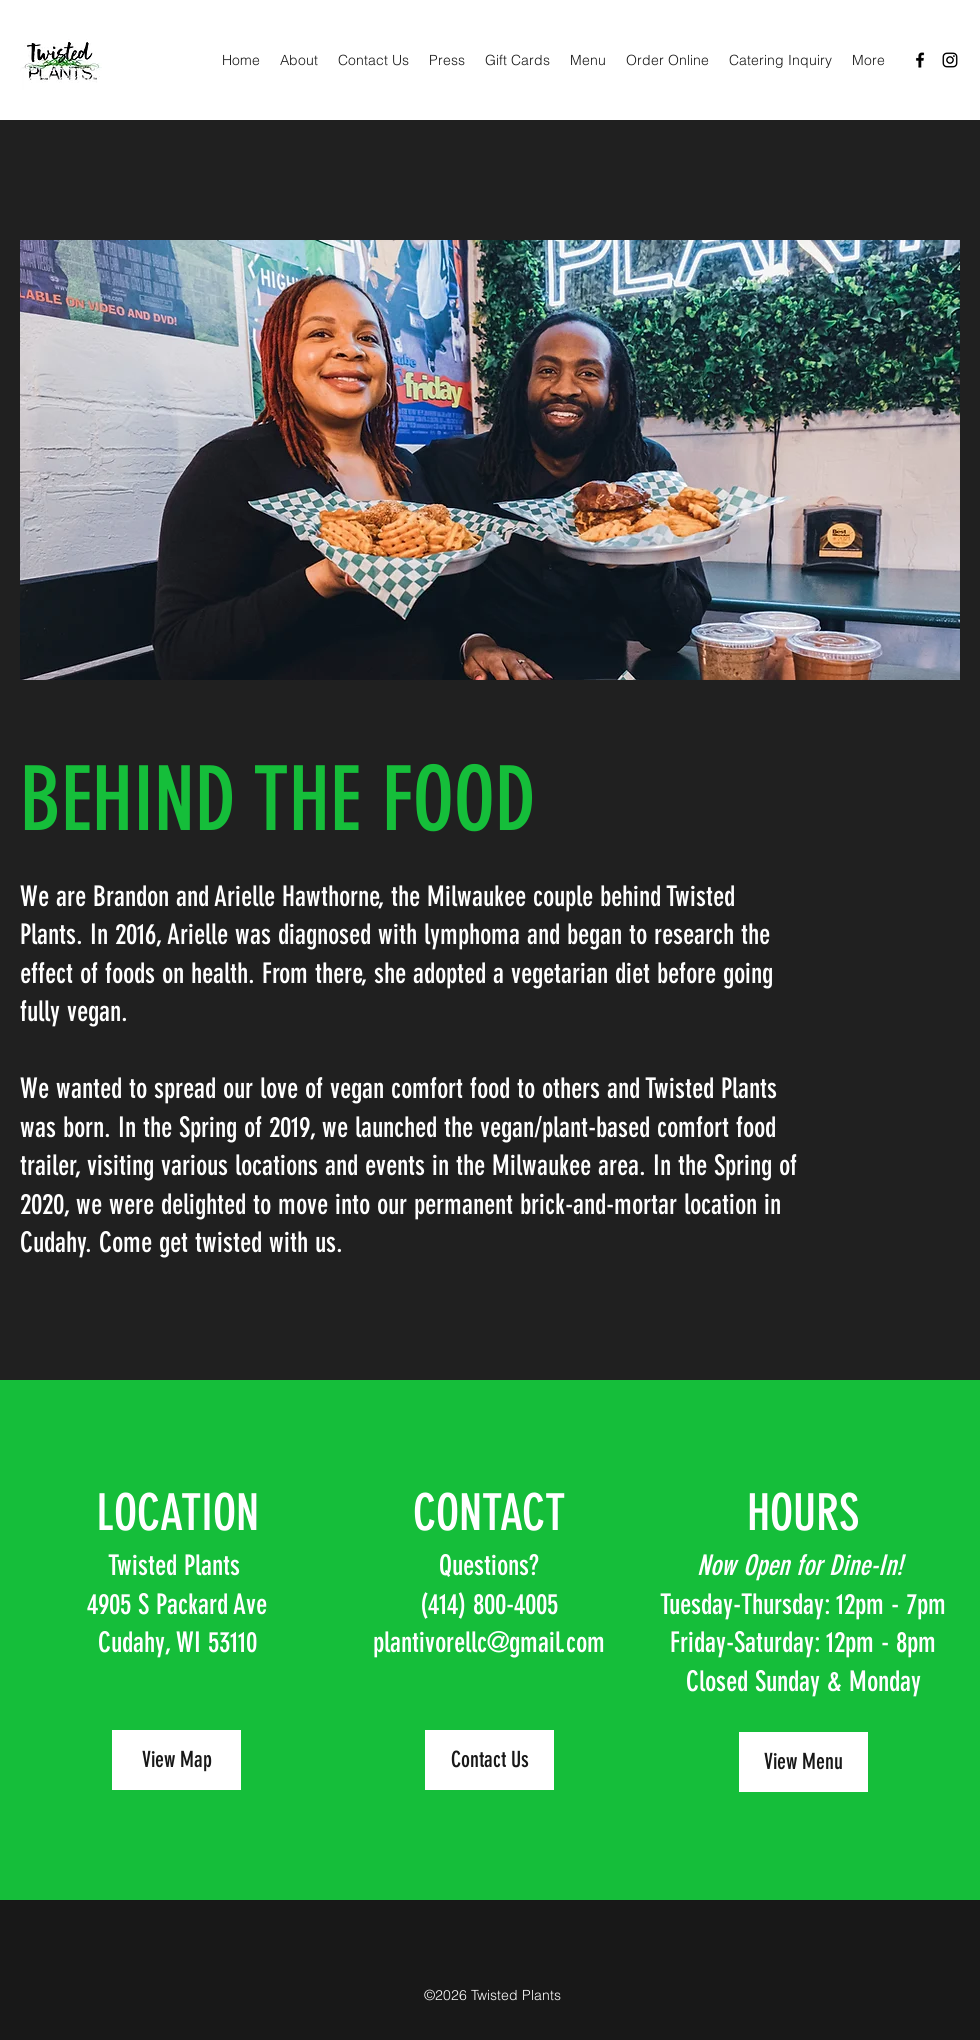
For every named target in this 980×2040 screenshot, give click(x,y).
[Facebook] (920, 60)
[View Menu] (803, 1762)
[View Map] (176, 1760)
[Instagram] (950, 60)
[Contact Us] (489, 1760)
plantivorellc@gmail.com (489, 1642)
